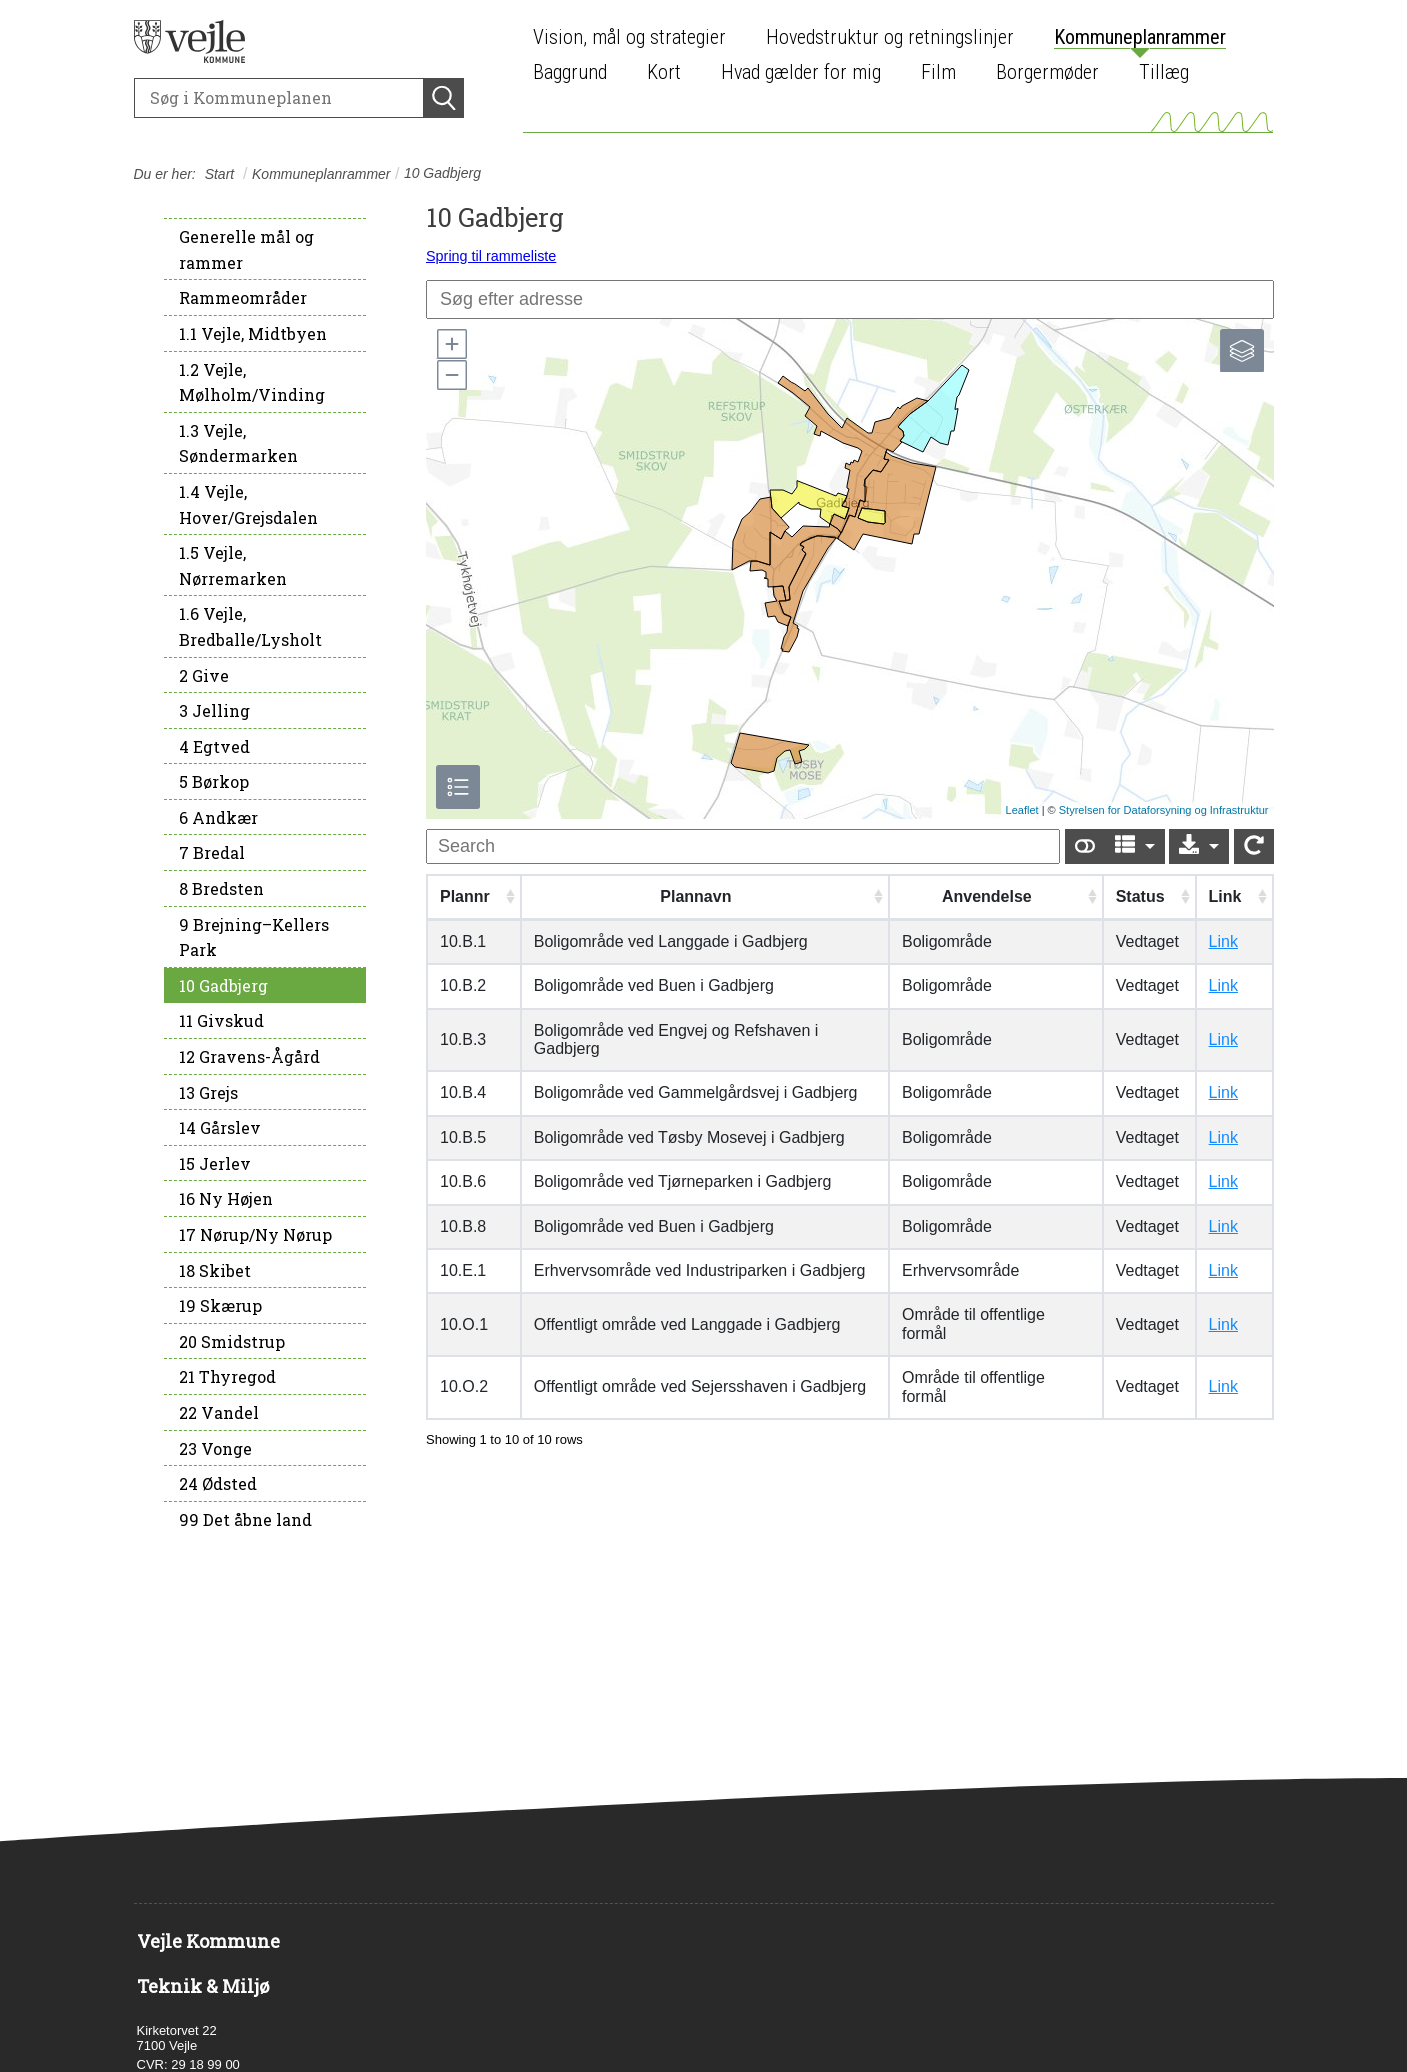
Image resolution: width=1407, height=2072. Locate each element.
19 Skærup (220, 1305)
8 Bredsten (221, 888)
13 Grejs (208, 1092)
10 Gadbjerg (223, 985)
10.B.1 (463, 941)
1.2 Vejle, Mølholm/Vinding (252, 382)
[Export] (1199, 846)
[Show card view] (1085, 846)
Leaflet (1022, 810)
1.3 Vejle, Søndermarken (238, 443)
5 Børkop (214, 781)
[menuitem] (634, 37)
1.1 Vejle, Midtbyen (253, 333)
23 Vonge (215, 1448)
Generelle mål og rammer (246, 249)
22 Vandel (219, 1412)
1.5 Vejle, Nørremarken (233, 565)
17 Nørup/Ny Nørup (255, 1234)
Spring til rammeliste (491, 256)
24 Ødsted (218, 1483)
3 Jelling (214, 710)
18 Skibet (215, 1270)
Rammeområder (243, 297)
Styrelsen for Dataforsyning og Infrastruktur (1164, 810)
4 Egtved (214, 746)
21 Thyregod (227, 1376)
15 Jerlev (215, 1163)
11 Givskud (221, 1020)
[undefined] (743, 846)
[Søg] (279, 98)
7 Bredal (212, 852)
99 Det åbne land (245, 1519)
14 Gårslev (220, 1127)
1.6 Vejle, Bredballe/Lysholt (250, 626)
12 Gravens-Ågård (249, 1056)
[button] (451, 344)
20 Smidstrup (232, 1341)
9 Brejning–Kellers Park (254, 937)
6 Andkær (218, 817)
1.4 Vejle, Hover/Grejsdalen (248, 504)
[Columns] (1135, 846)
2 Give (204, 675)
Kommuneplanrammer (321, 174)
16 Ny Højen (226, 1198)
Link (1223, 941)
